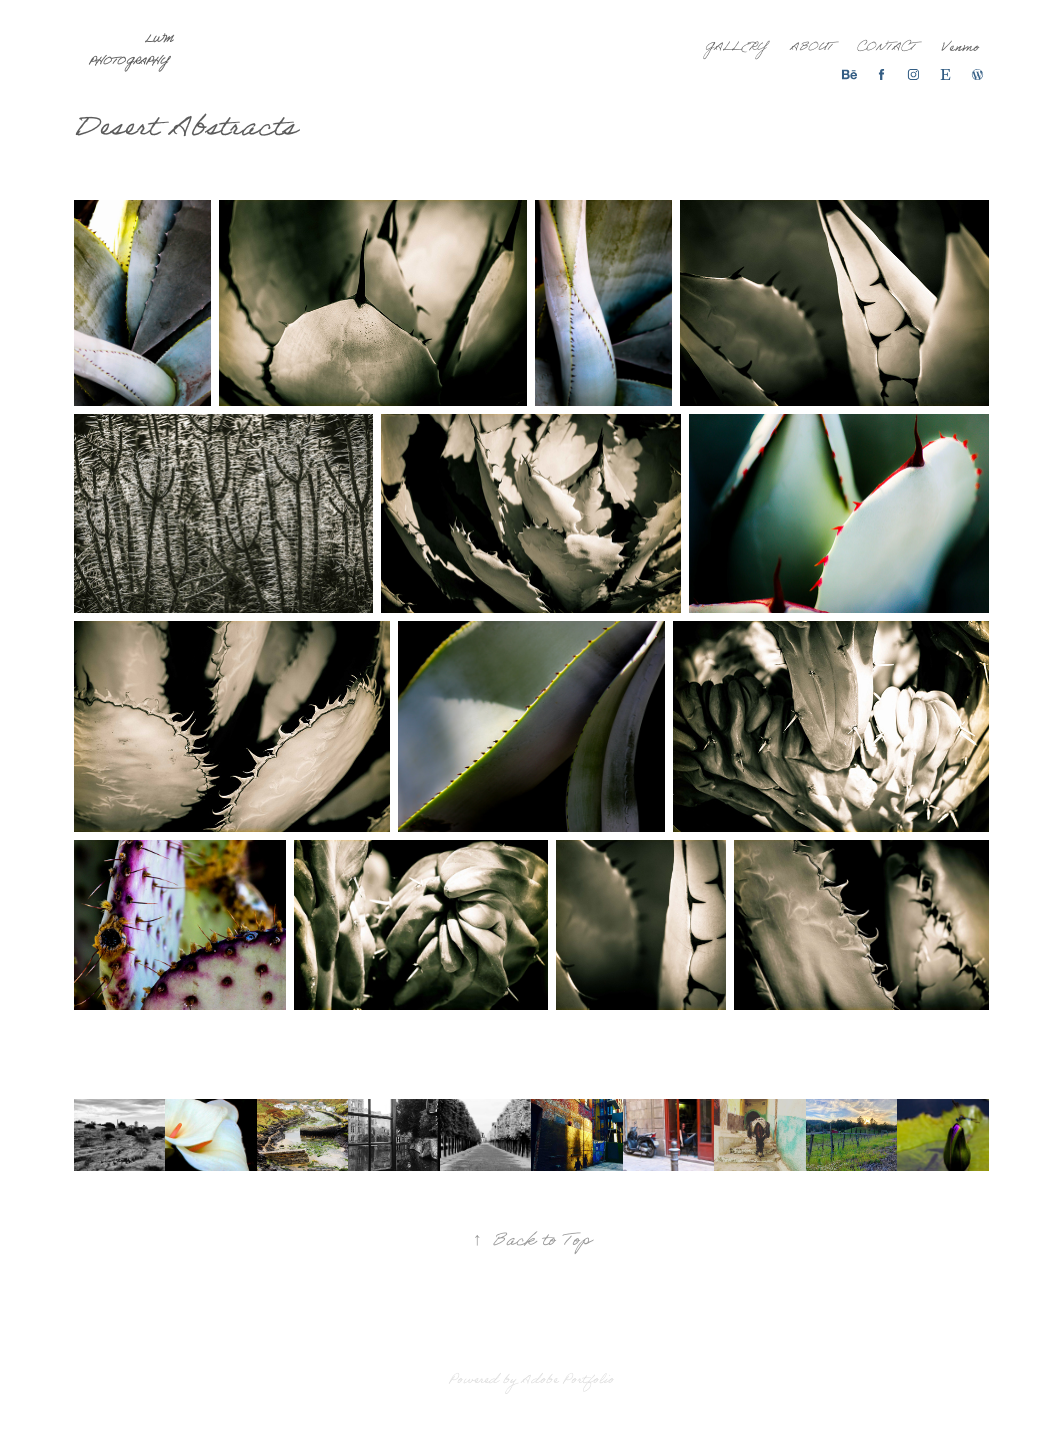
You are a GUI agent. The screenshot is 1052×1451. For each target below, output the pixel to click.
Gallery (735, 48)
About (811, 48)
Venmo (960, 49)
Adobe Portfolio (567, 1381)
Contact (886, 48)
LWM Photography (132, 52)
